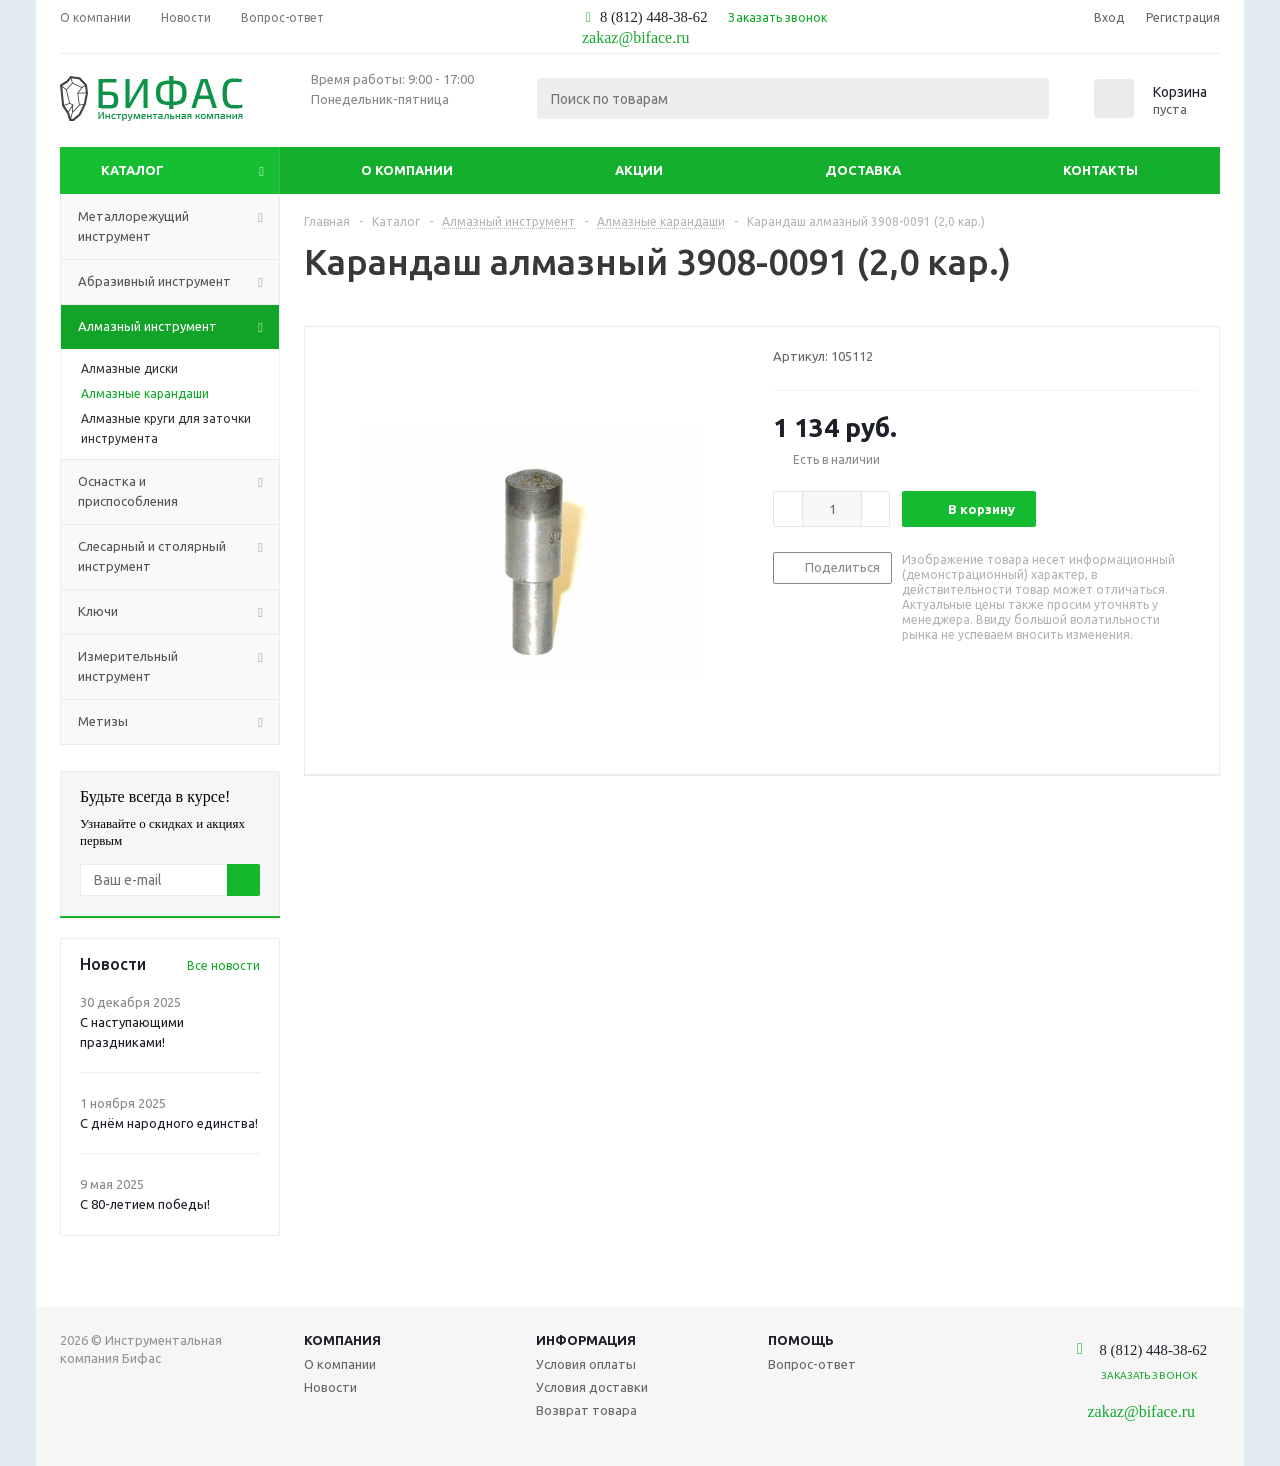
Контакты (1100, 170)
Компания (342, 1340)
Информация (586, 1340)
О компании (407, 170)
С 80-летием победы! (145, 1204)
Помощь (801, 1340)
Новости (330, 1387)
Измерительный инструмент (178, 667)
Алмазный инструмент (178, 327)
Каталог (132, 170)
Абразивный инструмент (178, 282)
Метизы (178, 722)
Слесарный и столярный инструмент (178, 557)
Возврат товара (586, 1410)
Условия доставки (592, 1387)
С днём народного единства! (169, 1123)
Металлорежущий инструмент (178, 227)
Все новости (223, 965)
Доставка (863, 170)
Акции (639, 170)
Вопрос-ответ (812, 1364)
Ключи (178, 612)
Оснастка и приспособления (178, 492)
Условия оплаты (586, 1364)
